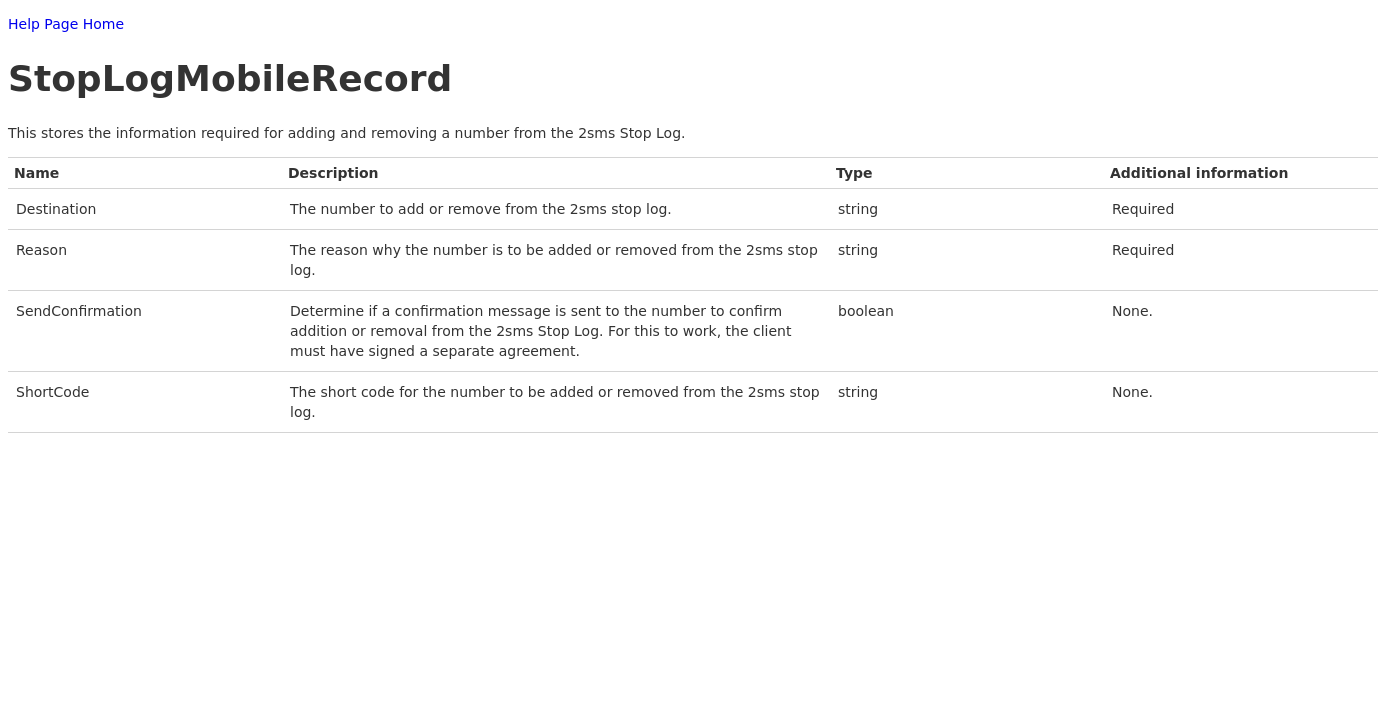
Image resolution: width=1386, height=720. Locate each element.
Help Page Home (66, 24)
